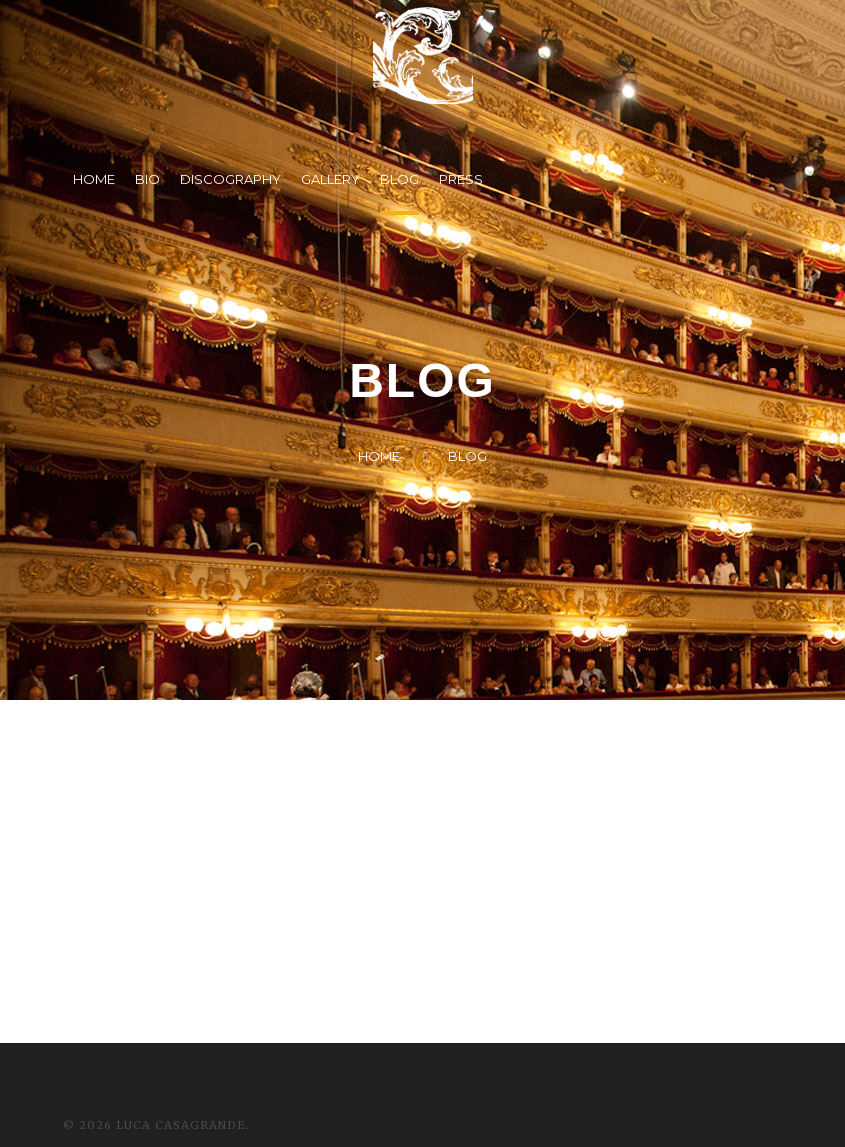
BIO (147, 179)
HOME (94, 179)
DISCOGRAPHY (230, 179)
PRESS (461, 179)
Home (379, 456)
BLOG (399, 179)
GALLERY (330, 179)
